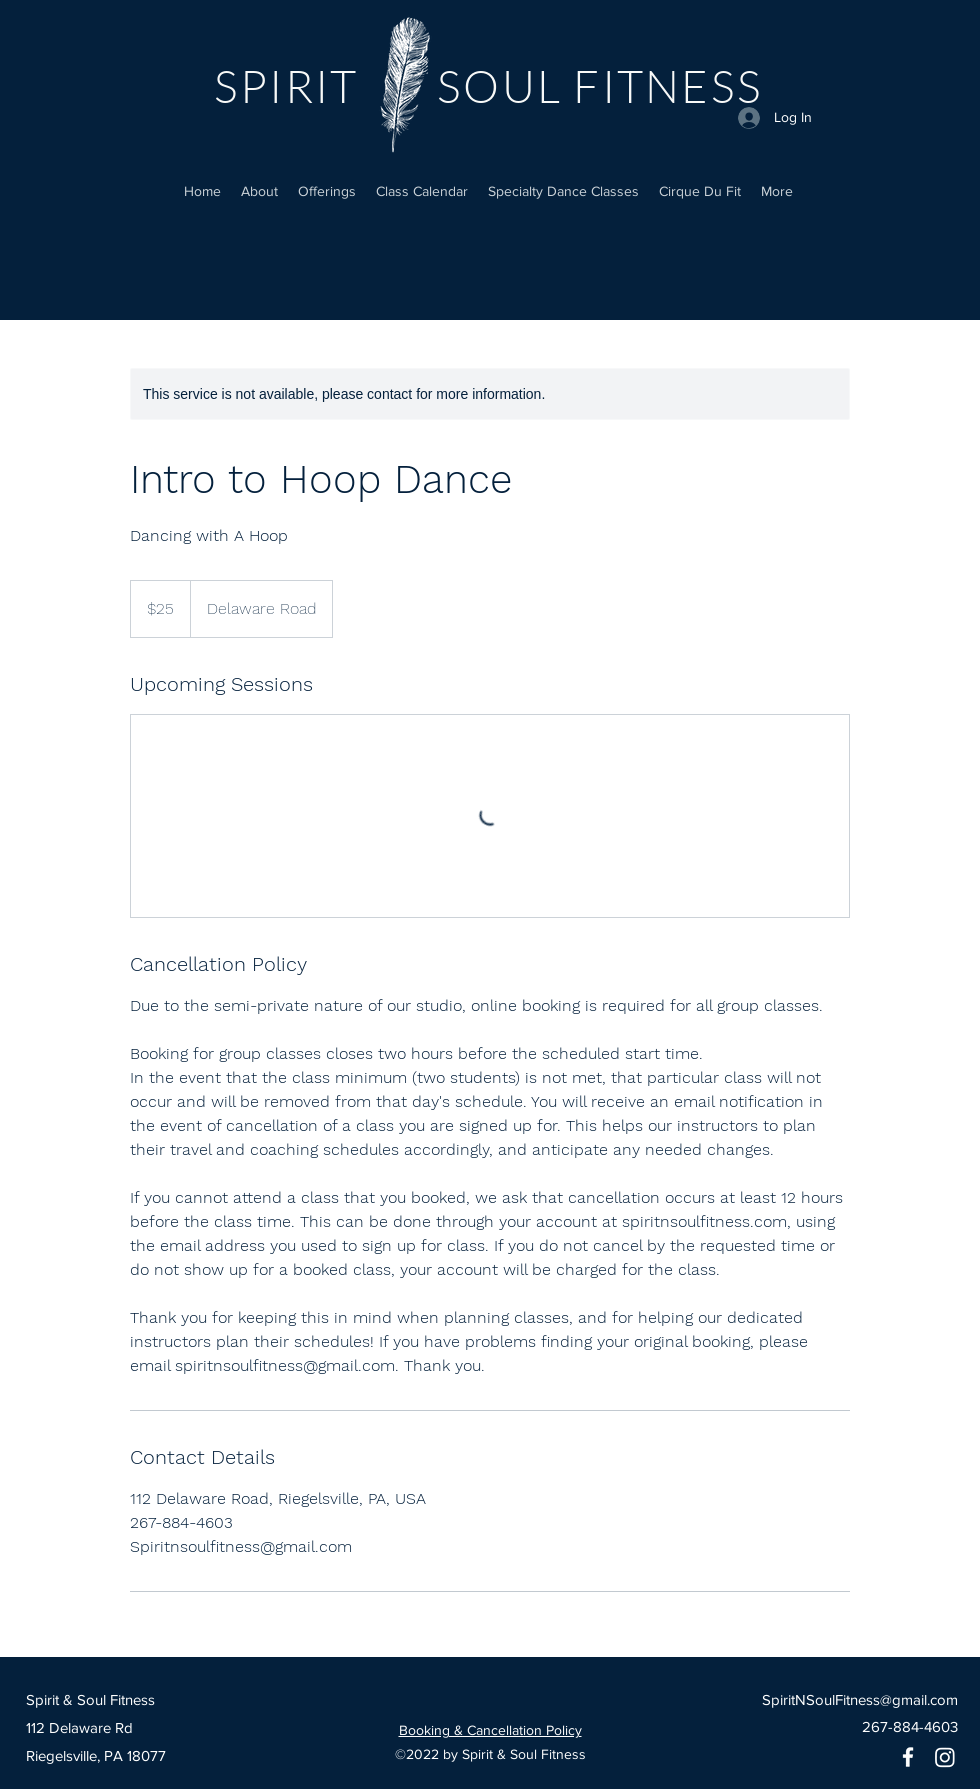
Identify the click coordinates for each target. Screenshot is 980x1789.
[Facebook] (908, 1757)
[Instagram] (945, 1757)
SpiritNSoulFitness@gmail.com (860, 1699)
